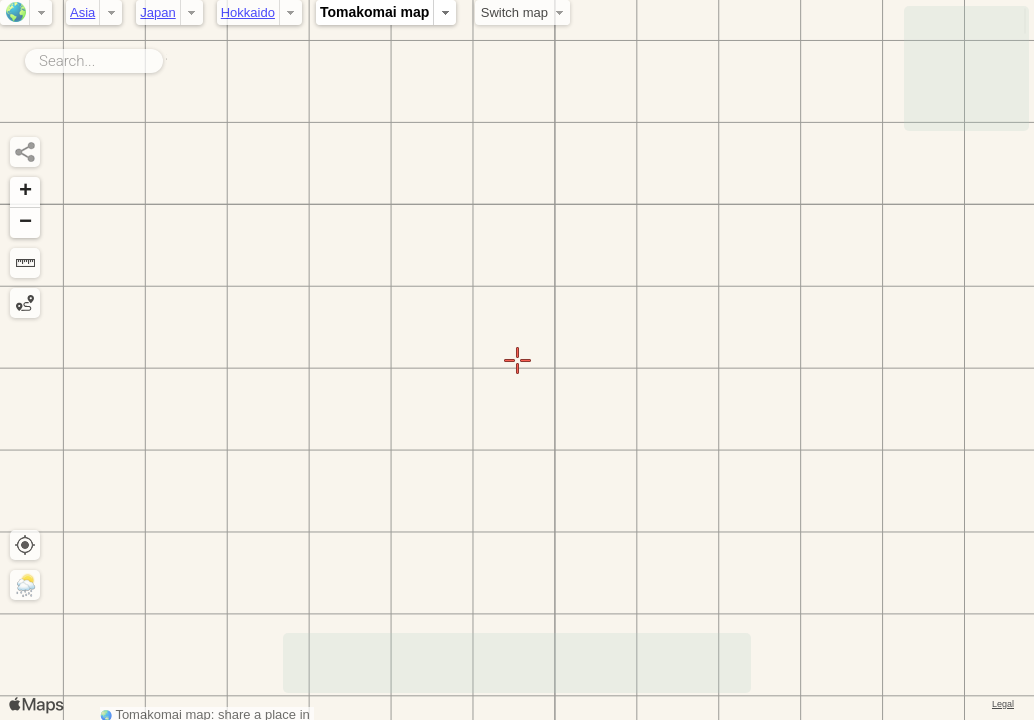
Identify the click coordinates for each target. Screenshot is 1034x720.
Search (166, 57)
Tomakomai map (374, 12)
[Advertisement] (966, 68)
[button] (25, 192)
